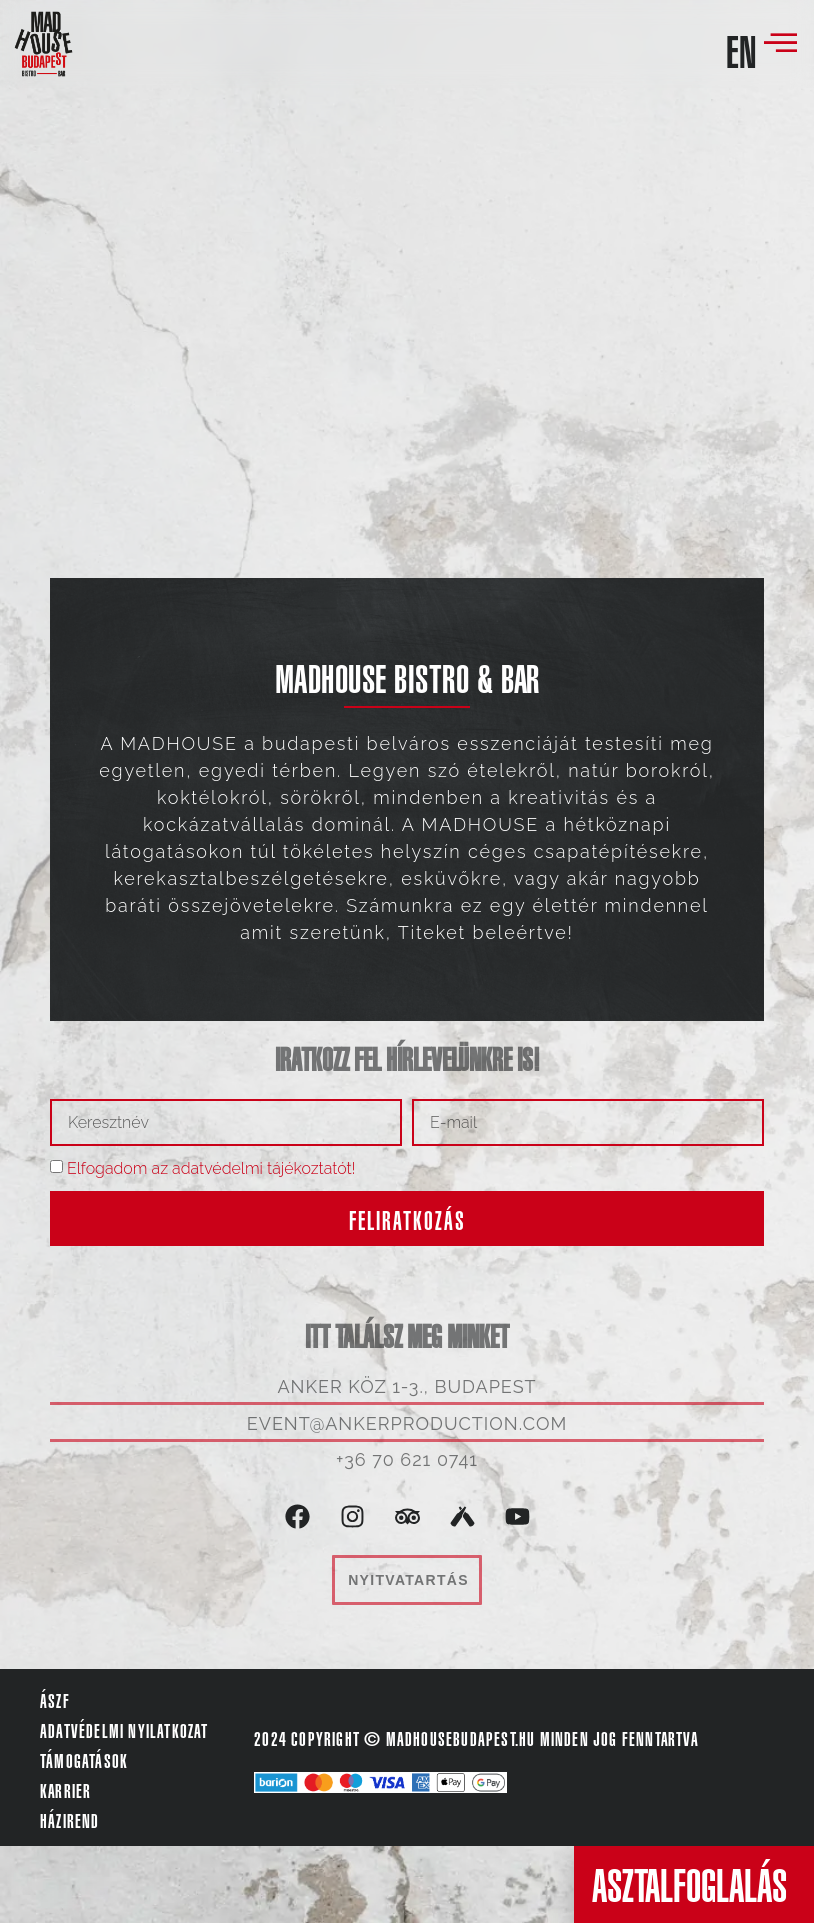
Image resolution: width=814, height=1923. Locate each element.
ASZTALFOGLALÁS (689, 1886)
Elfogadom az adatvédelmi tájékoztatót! (211, 1168)
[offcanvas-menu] (780, 44)
